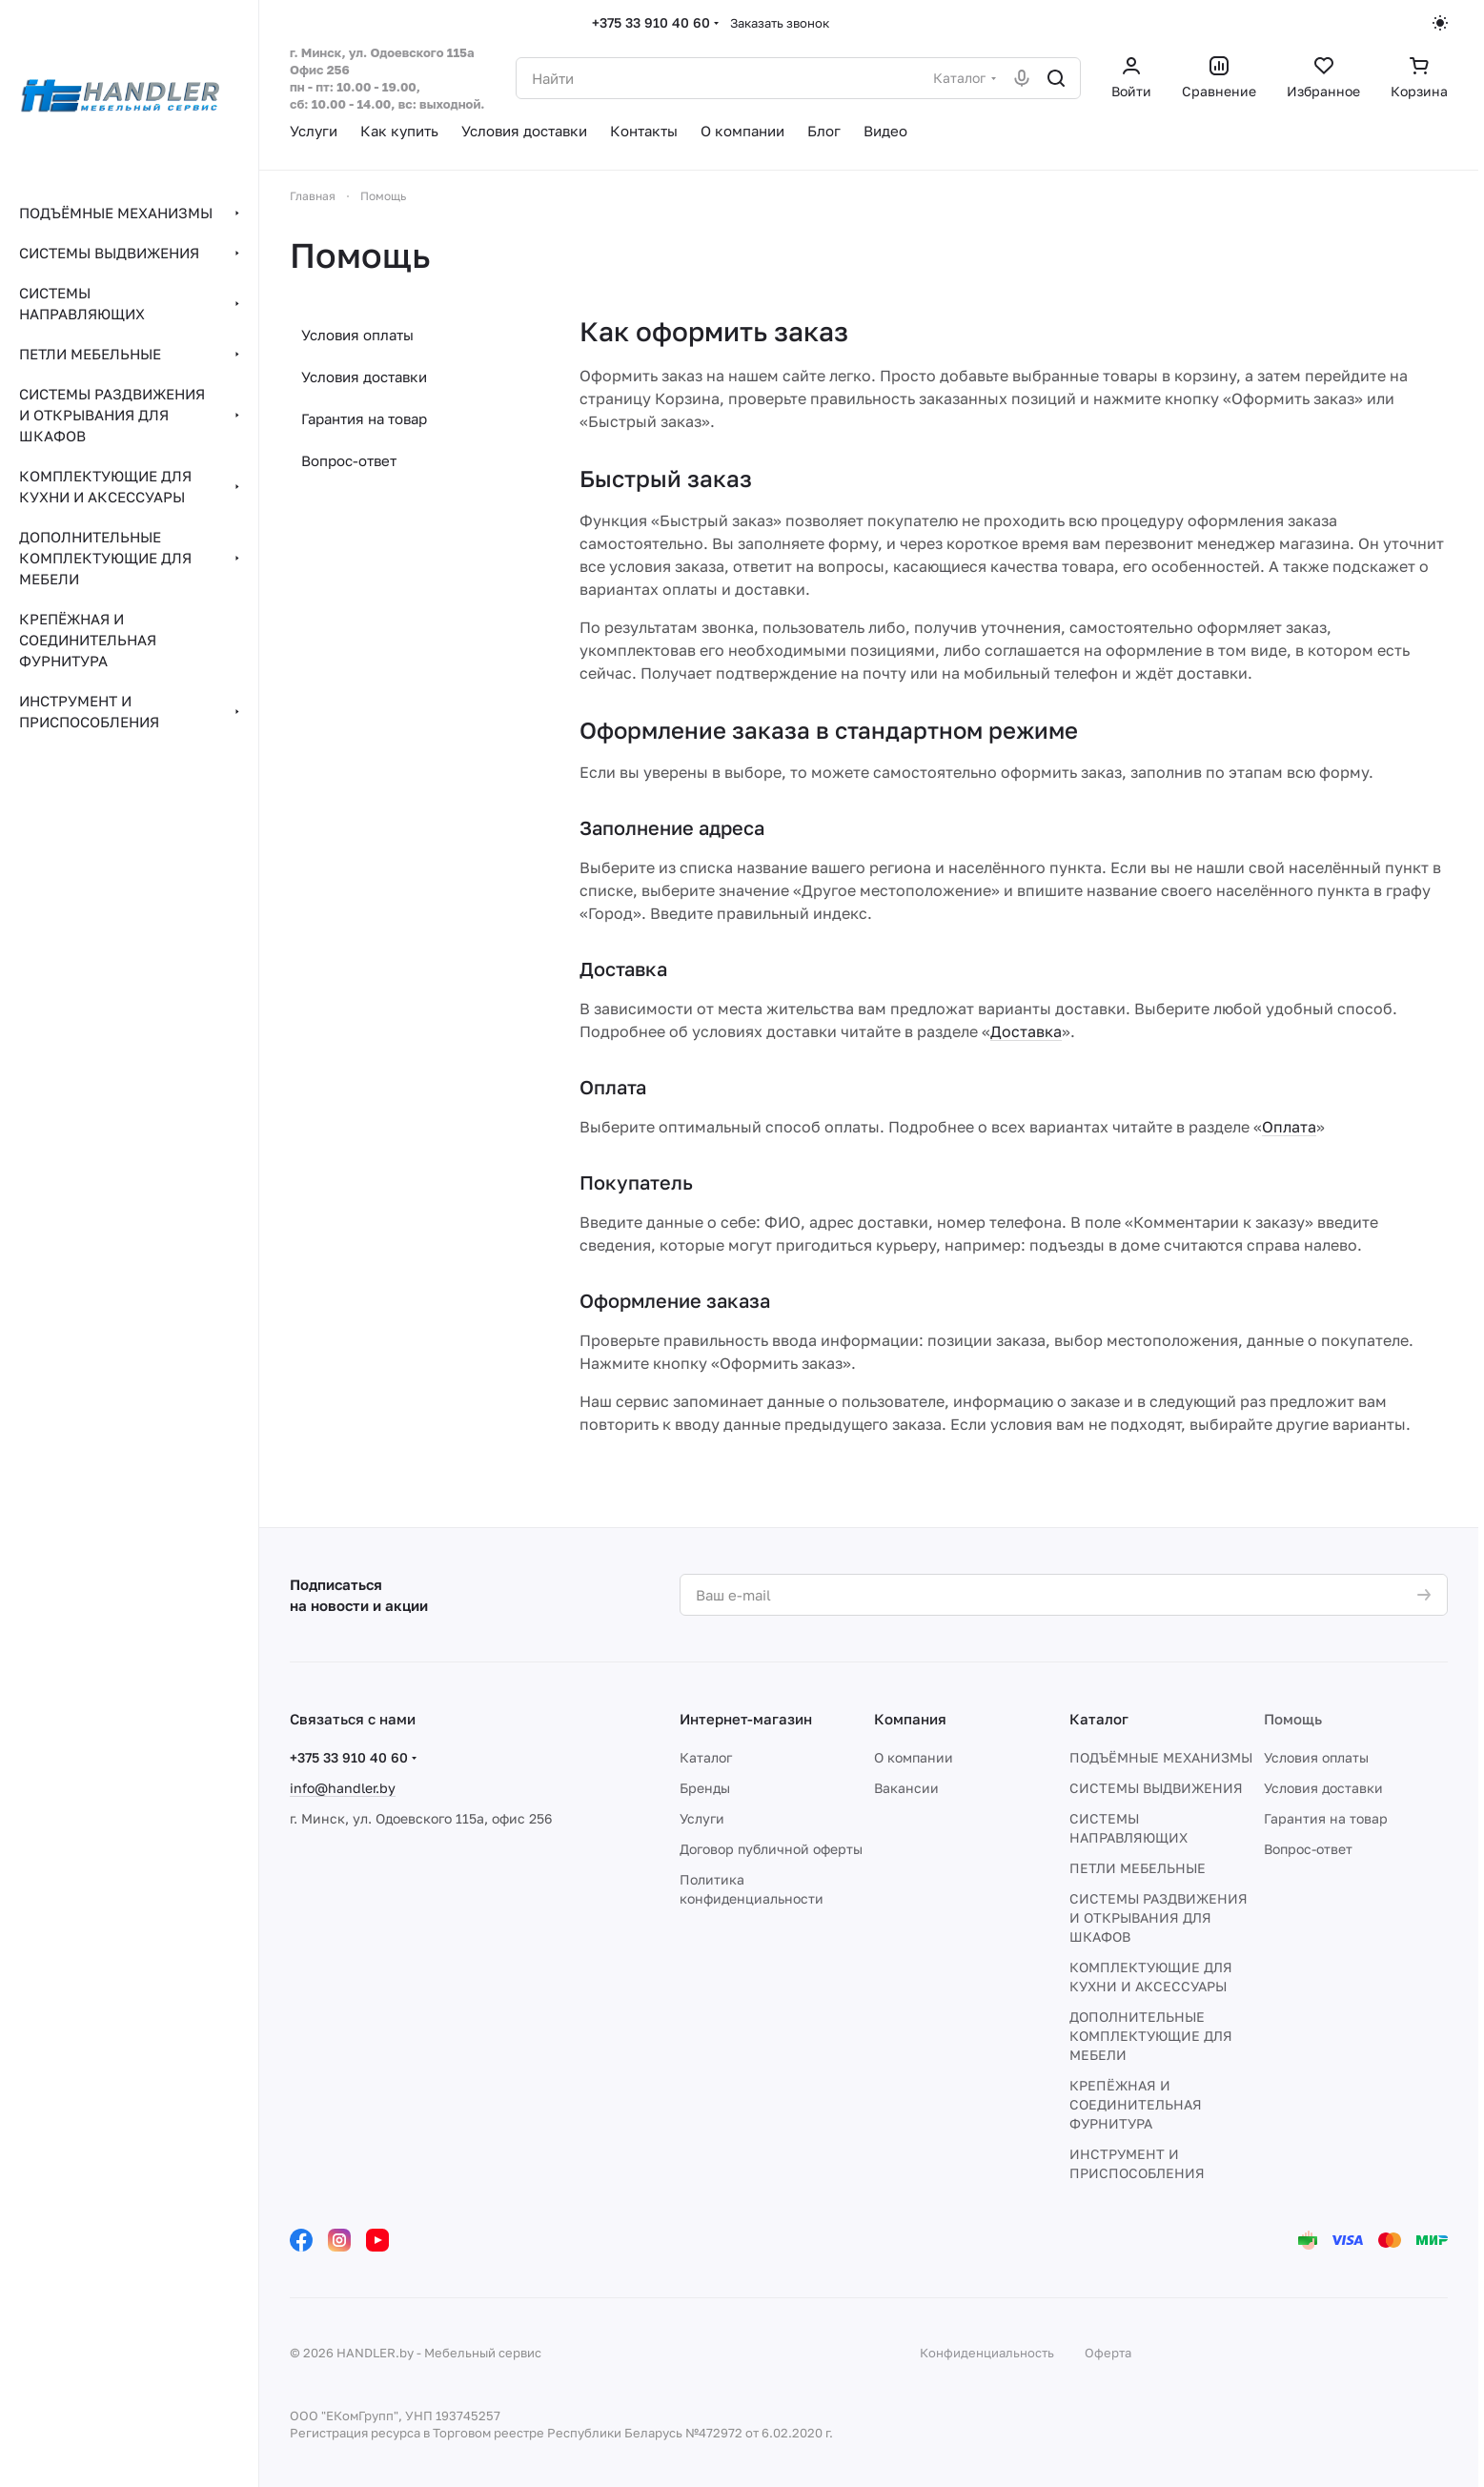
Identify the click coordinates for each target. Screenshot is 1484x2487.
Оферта (1108, 2352)
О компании (913, 1757)
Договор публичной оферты (771, 1849)
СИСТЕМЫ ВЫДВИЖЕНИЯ (1156, 1788)
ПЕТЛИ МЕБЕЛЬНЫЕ (1137, 1868)
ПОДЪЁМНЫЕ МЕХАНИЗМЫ (1160, 1757)
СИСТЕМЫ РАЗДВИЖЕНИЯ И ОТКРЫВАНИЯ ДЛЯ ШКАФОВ (1158, 1917)
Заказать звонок (779, 23)
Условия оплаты (357, 334)
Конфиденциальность (987, 2352)
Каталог (706, 1757)
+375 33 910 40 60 (651, 22)
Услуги (702, 1818)
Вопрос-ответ (348, 460)
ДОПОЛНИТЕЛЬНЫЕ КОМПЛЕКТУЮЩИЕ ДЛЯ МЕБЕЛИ (1150, 2035)
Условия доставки (364, 376)
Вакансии (906, 1788)
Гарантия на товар (364, 418)
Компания (910, 1718)
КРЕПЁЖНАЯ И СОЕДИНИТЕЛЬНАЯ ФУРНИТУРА (1135, 2104)
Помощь (1293, 1718)
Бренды (705, 1788)
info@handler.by (343, 1788)
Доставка (1026, 1031)
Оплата (1289, 1126)
